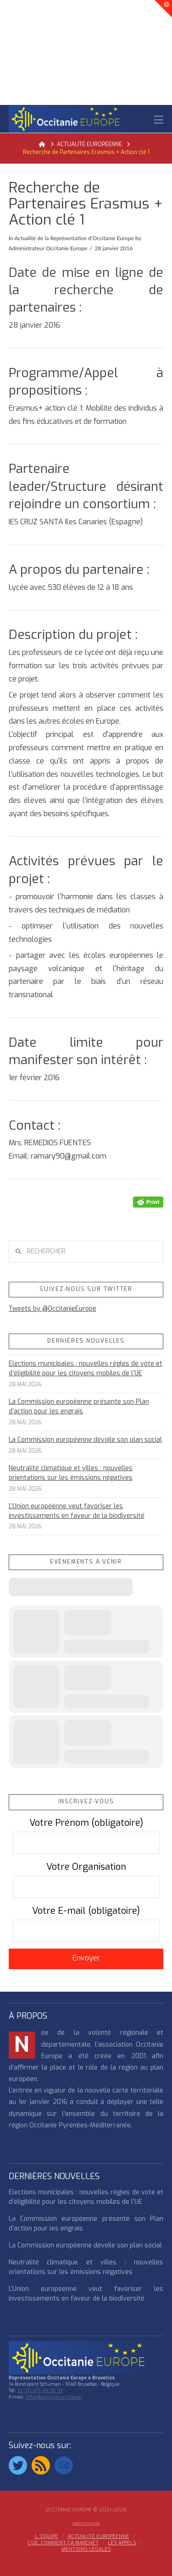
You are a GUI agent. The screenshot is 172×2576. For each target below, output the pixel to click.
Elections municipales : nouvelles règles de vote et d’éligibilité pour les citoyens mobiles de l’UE (85, 1368)
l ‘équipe (46, 2536)
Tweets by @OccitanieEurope (52, 1308)
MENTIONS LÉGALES (86, 2549)
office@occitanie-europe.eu (54, 2397)
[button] (158, 120)
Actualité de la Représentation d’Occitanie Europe (74, 238)
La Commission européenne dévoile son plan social (85, 1439)
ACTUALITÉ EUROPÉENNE (98, 2536)
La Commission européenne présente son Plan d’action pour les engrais (79, 1406)
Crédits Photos (86, 2523)
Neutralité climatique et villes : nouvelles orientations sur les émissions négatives (71, 1473)
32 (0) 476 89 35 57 (40, 2391)
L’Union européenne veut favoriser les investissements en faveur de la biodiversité (76, 1511)
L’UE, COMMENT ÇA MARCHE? (63, 2543)
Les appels (122, 2543)
